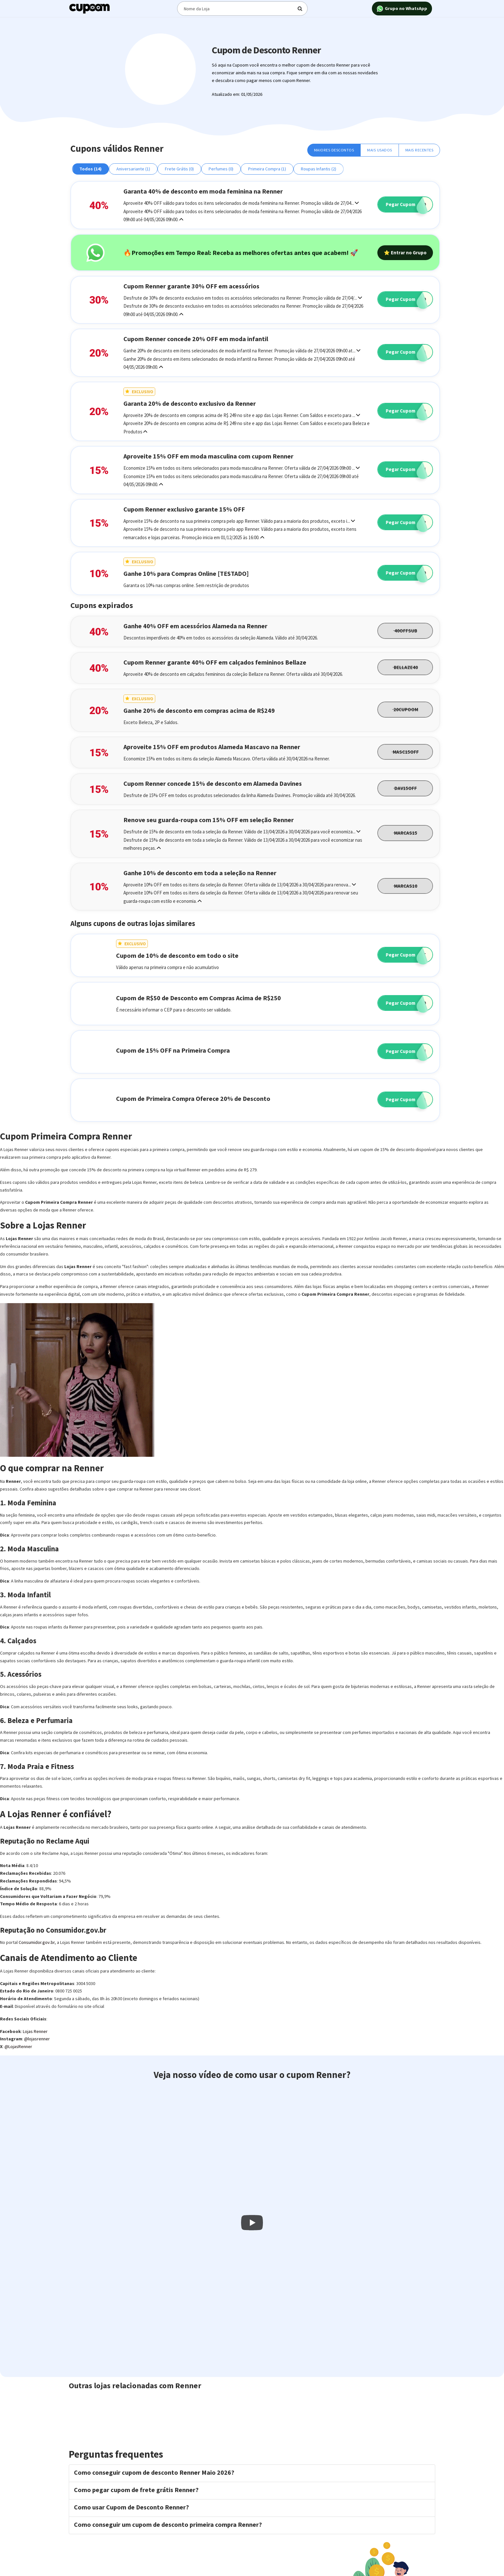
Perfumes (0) (221, 169)
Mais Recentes (419, 150)
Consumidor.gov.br (37, 1942)
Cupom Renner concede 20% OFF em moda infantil (195, 339)
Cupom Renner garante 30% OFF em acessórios (191, 286)
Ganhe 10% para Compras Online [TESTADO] (186, 573)
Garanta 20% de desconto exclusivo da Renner (189, 403)
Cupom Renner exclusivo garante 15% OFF (184, 509)
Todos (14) (90, 169)
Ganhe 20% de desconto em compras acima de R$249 (199, 710)
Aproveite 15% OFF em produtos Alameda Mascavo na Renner (211, 747)
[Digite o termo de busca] (241, 8)
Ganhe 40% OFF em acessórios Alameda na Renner (195, 626)
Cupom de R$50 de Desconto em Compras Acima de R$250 (198, 998)
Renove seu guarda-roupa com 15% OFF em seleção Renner (208, 820)
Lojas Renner (35, 2031)
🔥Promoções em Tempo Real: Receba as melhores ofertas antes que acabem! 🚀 (240, 253)
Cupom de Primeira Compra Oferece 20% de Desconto (193, 1098)
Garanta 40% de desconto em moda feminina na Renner (203, 191)
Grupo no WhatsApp (402, 8)
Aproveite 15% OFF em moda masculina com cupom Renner (208, 456)
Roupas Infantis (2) (318, 169)
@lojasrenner (37, 2039)
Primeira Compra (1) (267, 169)
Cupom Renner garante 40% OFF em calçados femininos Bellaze (214, 662)
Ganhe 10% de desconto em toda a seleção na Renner (199, 873)
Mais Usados (379, 150)
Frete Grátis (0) (179, 169)
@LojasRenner (18, 2046)
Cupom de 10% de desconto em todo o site (177, 955)
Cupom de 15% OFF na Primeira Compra (173, 1050)
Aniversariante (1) (133, 169)
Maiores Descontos (334, 150)
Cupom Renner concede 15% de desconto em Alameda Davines (212, 783)
